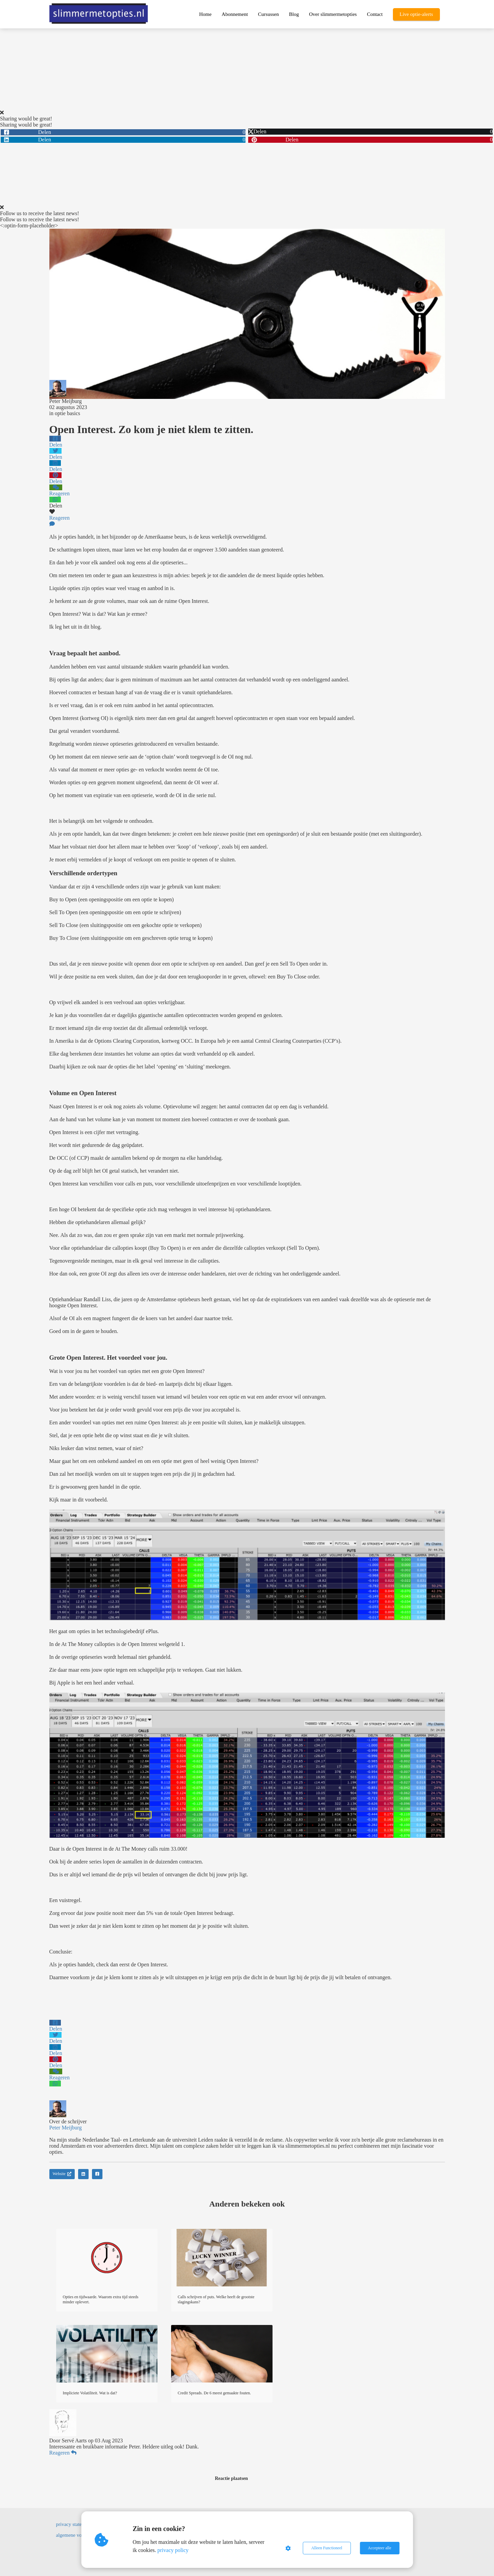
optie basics (67, 413)
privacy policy (173, 2550)
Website (62, 2173)
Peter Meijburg (65, 401)
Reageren (62, 2453)
